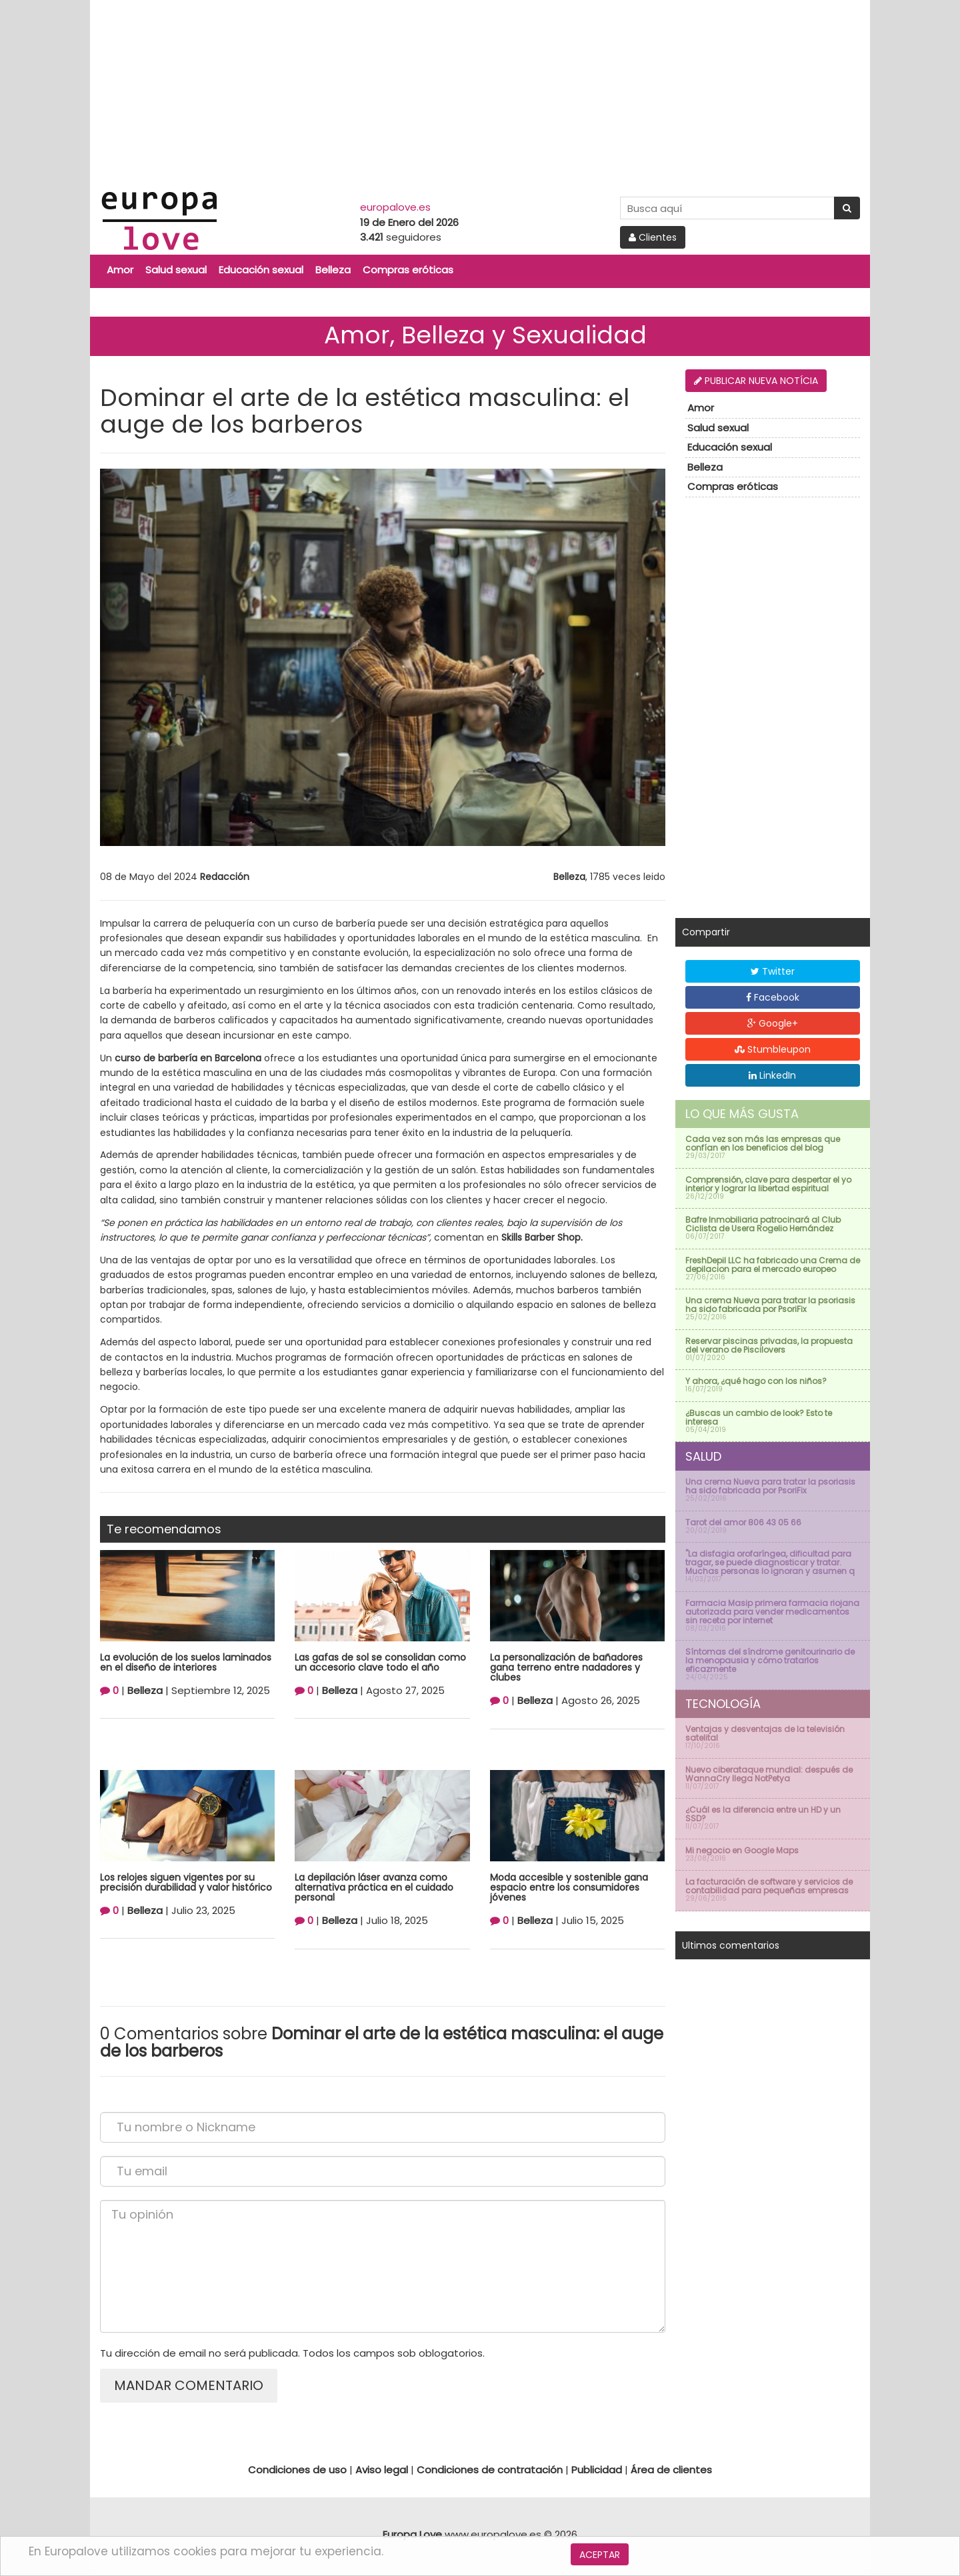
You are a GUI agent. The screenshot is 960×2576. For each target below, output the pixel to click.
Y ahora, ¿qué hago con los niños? (756, 1381)
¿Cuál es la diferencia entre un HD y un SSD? (763, 1814)
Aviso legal (381, 2470)
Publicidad (596, 2470)
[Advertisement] (480, 93)
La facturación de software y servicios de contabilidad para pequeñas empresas (769, 1886)
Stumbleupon (773, 1049)
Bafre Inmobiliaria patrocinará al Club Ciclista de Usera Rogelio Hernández (763, 1224)
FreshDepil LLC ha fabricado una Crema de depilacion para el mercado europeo (772, 1265)
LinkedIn (772, 1075)
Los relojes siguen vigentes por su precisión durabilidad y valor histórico (186, 1882)
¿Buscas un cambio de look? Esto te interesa (758, 1417)
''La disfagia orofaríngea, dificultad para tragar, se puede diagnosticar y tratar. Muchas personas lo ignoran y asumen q (770, 1562)
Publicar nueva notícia (756, 380)
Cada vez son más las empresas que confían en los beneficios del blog (762, 1143)
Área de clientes (671, 2470)
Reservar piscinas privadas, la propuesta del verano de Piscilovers (769, 1345)
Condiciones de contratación (490, 2470)
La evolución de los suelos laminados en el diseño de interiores (185, 1662)
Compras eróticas (408, 270)
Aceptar (599, 2554)
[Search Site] (727, 208)
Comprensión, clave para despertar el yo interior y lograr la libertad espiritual (768, 1184)
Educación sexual (261, 270)
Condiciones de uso (297, 2470)
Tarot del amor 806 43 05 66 (743, 1522)
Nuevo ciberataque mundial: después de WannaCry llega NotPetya (769, 1774)
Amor (120, 270)
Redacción (224, 876)
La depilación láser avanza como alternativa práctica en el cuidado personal (374, 1888)
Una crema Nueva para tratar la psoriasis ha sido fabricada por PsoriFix (770, 1305)
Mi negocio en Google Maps (742, 1850)
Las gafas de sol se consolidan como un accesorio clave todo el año (380, 1662)
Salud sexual (176, 270)
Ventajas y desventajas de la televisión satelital (765, 1733)
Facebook (772, 997)
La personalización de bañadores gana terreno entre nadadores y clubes (566, 1668)
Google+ (772, 1023)
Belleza (333, 270)
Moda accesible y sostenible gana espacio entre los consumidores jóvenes (569, 1888)
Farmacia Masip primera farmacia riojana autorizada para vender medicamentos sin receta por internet (772, 1611)
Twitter (773, 971)
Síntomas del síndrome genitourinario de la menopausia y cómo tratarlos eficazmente (770, 1660)
